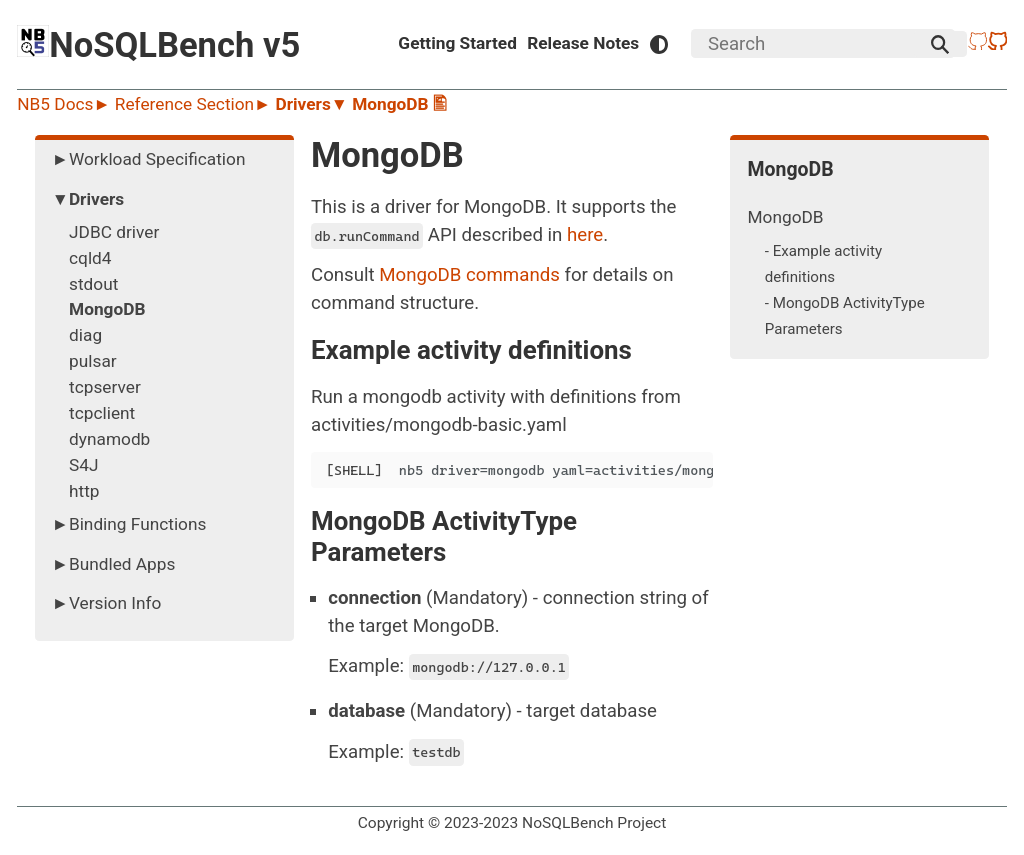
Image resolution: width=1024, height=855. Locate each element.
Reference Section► (195, 104)
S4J (83, 465)
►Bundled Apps (114, 564)
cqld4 (90, 258)
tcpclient (102, 413)
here (585, 235)
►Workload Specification (149, 159)
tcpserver (105, 387)
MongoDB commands (469, 275)
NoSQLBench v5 (158, 45)
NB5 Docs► (66, 104)
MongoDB (786, 217)
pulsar (93, 361)
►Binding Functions (129, 524)
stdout (93, 284)
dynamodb (109, 439)
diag (85, 335)
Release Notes (583, 43)
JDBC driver (114, 232)
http (84, 491)
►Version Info (107, 603)
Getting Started (457, 43)
